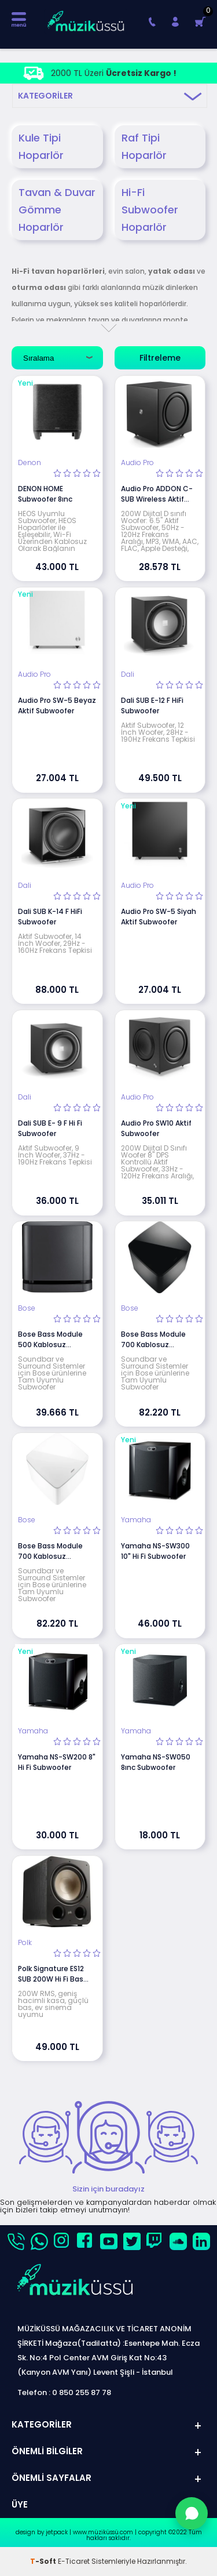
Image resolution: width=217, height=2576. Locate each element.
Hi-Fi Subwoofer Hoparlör (150, 209)
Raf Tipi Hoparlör (144, 146)
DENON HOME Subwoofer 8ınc (45, 494)
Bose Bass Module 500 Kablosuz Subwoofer (50, 1339)
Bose (26, 1308)
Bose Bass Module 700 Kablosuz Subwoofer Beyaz (50, 1551)
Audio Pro (137, 462)
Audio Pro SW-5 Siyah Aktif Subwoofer (158, 916)
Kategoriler (45, 95)
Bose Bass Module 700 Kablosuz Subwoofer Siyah (153, 1339)
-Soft (44, 2561)
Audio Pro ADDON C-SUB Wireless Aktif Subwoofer (157, 494)
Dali (127, 674)
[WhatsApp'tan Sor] (191, 2513)
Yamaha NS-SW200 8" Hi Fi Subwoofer (56, 1762)
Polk (25, 1942)
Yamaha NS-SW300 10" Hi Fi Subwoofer (155, 1551)
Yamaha (136, 1519)
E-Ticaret (74, 2561)
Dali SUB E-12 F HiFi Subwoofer (152, 705)
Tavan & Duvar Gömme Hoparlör (57, 209)
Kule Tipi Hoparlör (41, 146)
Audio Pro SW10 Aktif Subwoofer (156, 1128)
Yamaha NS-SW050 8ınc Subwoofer (155, 1762)
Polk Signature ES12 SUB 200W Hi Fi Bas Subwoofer (51, 1974)
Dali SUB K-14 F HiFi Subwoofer (50, 916)
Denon (29, 462)
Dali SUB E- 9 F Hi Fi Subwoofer (50, 1128)
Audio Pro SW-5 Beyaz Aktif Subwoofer (57, 705)
